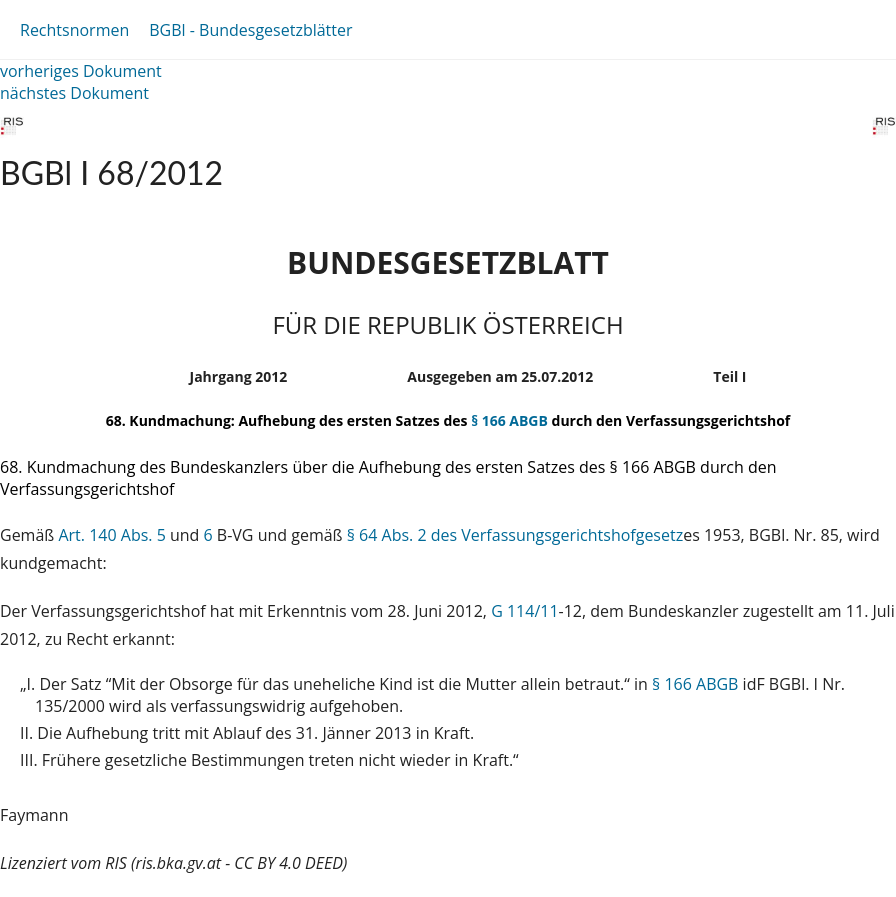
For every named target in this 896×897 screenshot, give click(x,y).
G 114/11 (524, 611)
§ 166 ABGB (509, 420)
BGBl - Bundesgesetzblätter (250, 30)
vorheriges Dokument (81, 71)
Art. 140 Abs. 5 (111, 535)
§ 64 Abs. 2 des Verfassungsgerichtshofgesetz (515, 535)
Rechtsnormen (74, 30)
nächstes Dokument (74, 93)
